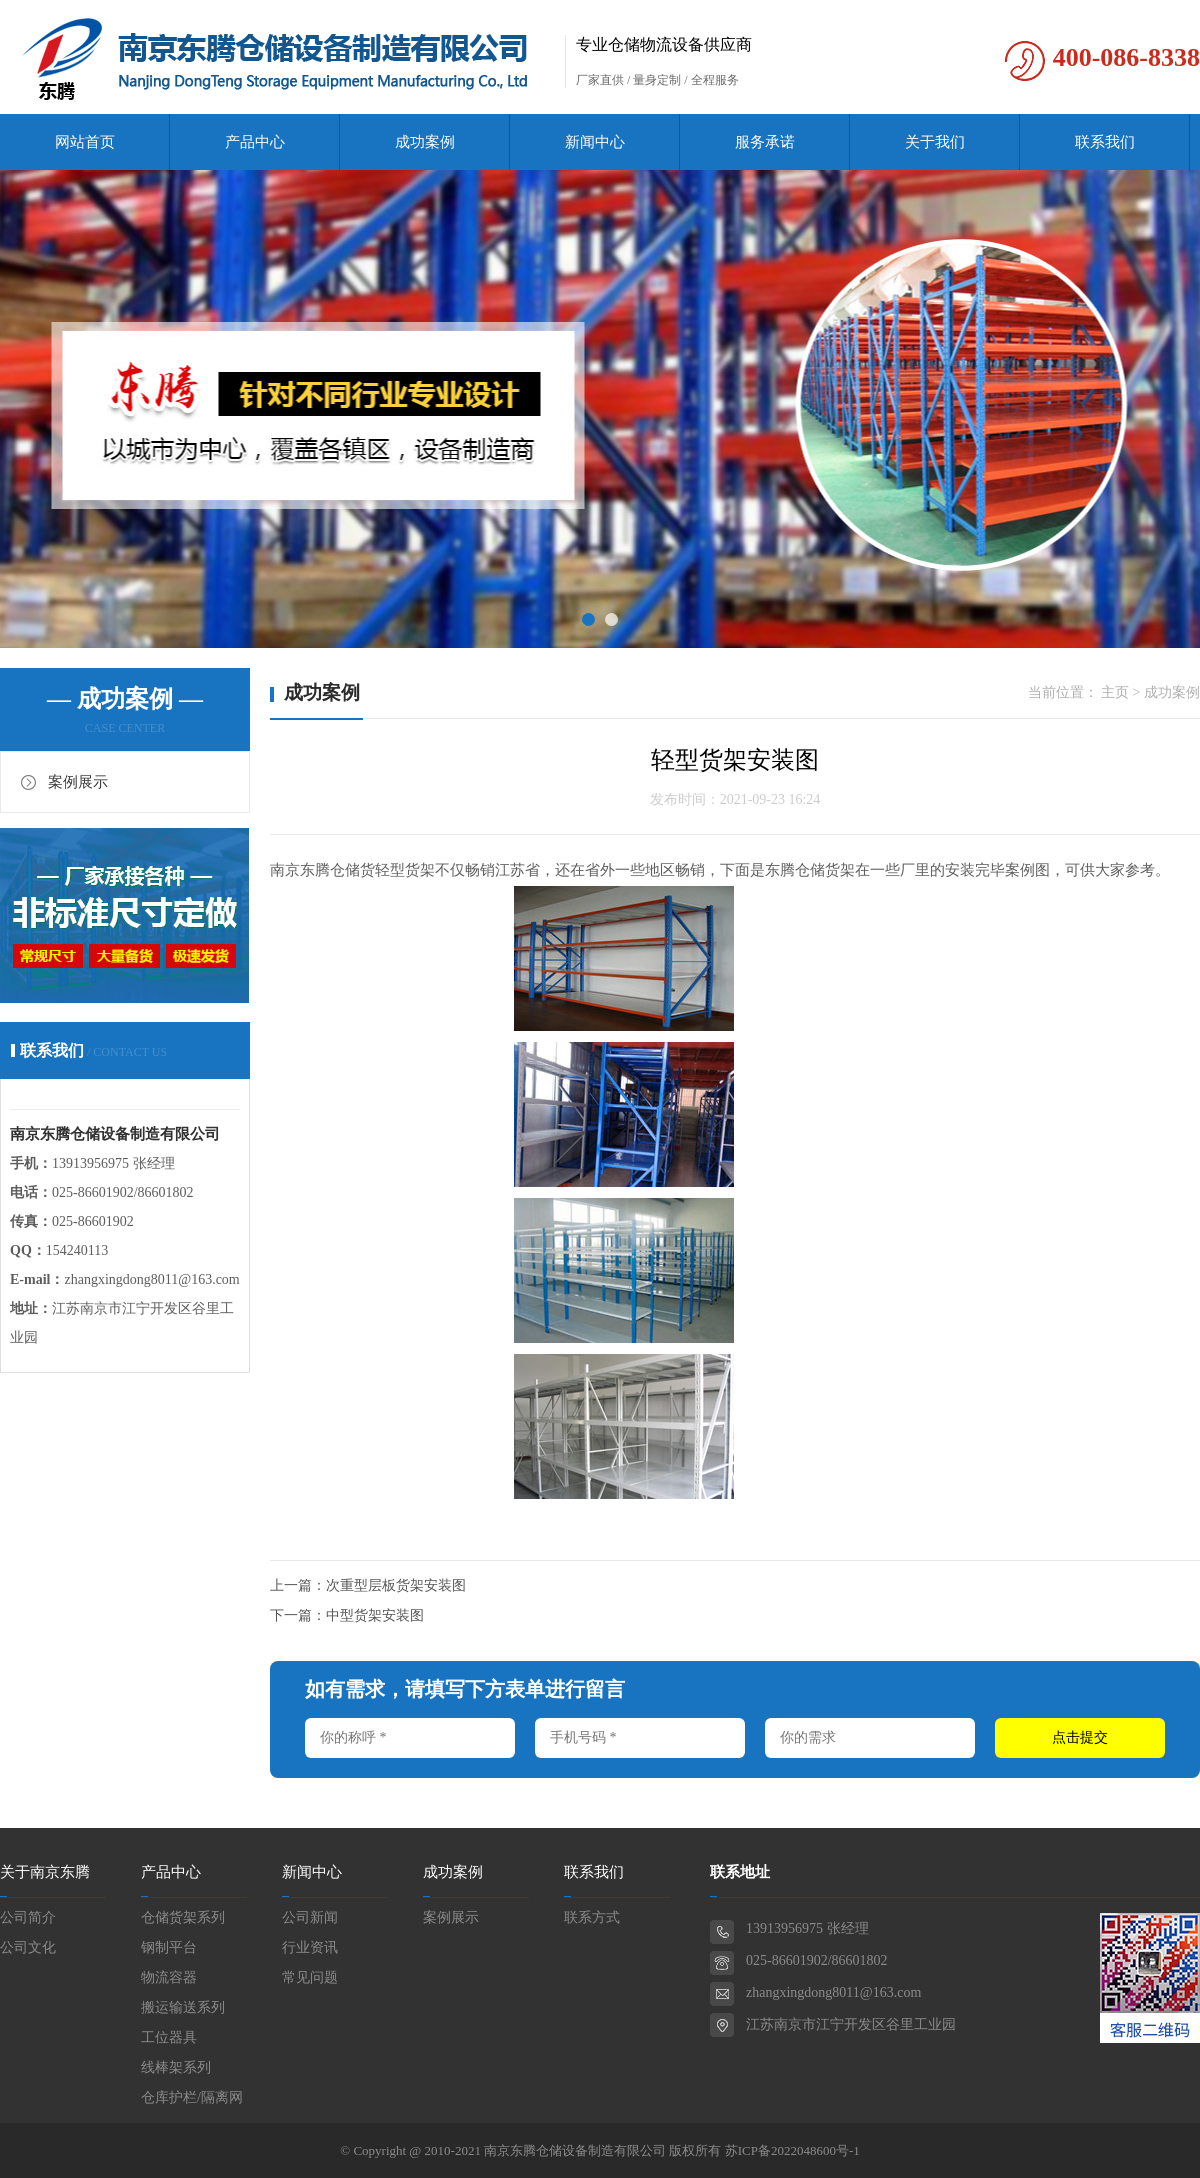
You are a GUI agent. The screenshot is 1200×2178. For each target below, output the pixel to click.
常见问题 (310, 1977)
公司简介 (28, 1917)
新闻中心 (595, 142)
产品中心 (255, 142)
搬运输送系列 (183, 2007)
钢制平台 (169, 1947)
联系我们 (1105, 142)
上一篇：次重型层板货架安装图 (368, 1585)
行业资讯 (310, 1947)
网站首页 (85, 142)
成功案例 (425, 142)
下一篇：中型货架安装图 (347, 1615)
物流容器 (169, 1977)
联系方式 (592, 1917)
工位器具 (169, 2037)
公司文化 (28, 1947)
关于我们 (935, 142)
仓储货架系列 (183, 1917)
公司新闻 (310, 1917)
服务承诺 (765, 142)
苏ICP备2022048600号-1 (792, 2150)
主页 (1115, 692)
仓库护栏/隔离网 (192, 2097)
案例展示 (78, 782)
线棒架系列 (176, 2067)
